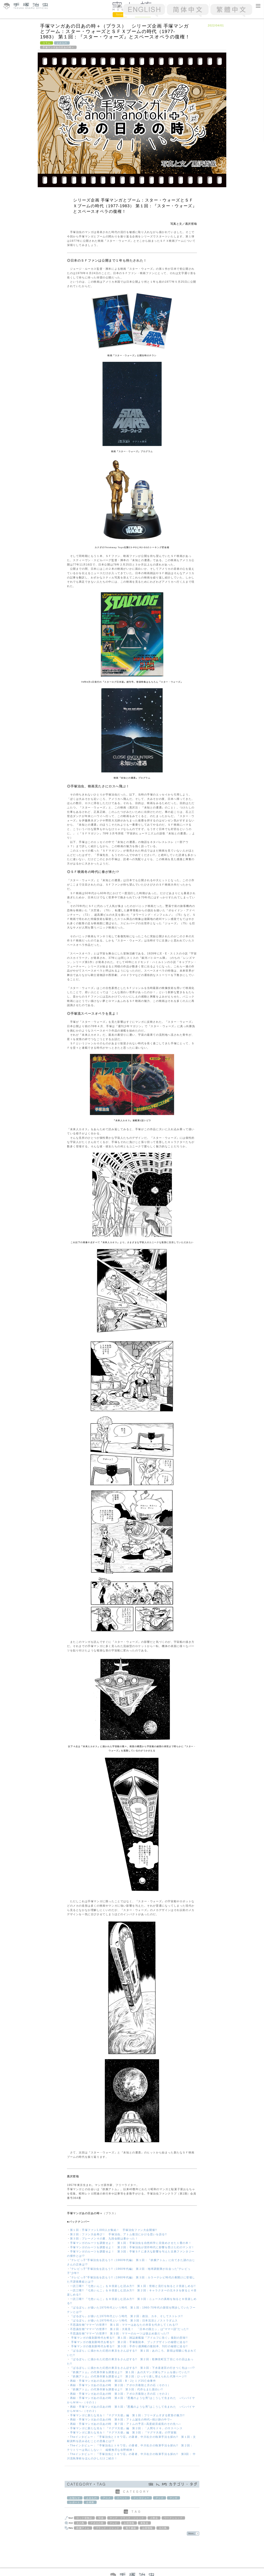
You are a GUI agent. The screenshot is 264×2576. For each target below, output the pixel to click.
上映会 (154, 2518)
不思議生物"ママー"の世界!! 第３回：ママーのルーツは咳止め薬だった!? (119, 2333)
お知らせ (75, 2498)
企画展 (90, 2502)
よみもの (62, 43)
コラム (47, 43)
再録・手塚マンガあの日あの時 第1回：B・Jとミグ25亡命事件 (113, 2380)
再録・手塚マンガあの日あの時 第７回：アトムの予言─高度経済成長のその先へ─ (125, 2423)
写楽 (101, 2518)
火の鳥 (80, 2523)
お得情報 (129, 2523)
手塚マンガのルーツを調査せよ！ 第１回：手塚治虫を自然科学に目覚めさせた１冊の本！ (131, 2242)
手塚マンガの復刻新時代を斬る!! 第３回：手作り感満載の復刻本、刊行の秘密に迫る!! (129, 2346)
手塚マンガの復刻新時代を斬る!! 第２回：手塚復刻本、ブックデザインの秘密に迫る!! (129, 2342)
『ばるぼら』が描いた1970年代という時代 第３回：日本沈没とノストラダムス (124, 2320)
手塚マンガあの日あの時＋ (58, 47)
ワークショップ (173, 2518)
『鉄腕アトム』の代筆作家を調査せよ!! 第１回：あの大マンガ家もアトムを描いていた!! (130, 2372)
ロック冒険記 (84, 2518)
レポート (75, 2502)
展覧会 (144, 2523)
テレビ (114, 2523)
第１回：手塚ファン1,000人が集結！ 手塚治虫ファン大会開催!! (113, 2230)
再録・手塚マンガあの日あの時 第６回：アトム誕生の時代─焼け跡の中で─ (121, 2419)
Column (143, 14)
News (120, 14)
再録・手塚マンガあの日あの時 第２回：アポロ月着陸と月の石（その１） (120, 2385)
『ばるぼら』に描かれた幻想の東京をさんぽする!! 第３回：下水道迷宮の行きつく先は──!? (132, 2367)
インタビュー (141, 2498)
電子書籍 (131, 2528)
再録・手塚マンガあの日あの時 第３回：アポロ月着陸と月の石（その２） (120, 2393)
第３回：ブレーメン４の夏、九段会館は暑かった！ (104, 2238)
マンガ (173, 2498)
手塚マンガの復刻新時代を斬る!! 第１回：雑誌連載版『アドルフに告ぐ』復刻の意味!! (129, 2337)
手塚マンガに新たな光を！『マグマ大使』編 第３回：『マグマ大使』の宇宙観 (123, 2432)
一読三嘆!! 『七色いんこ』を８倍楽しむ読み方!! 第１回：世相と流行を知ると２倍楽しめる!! (133, 2286)
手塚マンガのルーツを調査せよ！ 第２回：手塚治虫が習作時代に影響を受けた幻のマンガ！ (132, 2247)
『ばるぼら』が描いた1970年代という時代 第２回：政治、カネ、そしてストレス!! (126, 2316)
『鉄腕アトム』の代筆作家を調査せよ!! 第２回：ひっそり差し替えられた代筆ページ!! (128, 2376)
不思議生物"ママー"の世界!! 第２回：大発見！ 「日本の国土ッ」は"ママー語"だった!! (129, 2329)
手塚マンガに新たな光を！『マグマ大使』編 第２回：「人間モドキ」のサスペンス (126, 2428)
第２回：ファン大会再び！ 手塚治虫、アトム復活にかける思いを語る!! (118, 2234)
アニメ (107, 2498)
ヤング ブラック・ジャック (127, 2518)
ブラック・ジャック (107, 2528)
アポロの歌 (97, 2523)
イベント (122, 2498)
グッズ (159, 2498)
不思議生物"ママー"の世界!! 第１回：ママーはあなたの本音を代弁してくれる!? (124, 2324)
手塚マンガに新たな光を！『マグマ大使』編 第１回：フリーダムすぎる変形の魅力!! (127, 2415)
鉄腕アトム (83, 2528)
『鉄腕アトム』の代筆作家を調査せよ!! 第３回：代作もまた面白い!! (116, 2389)
